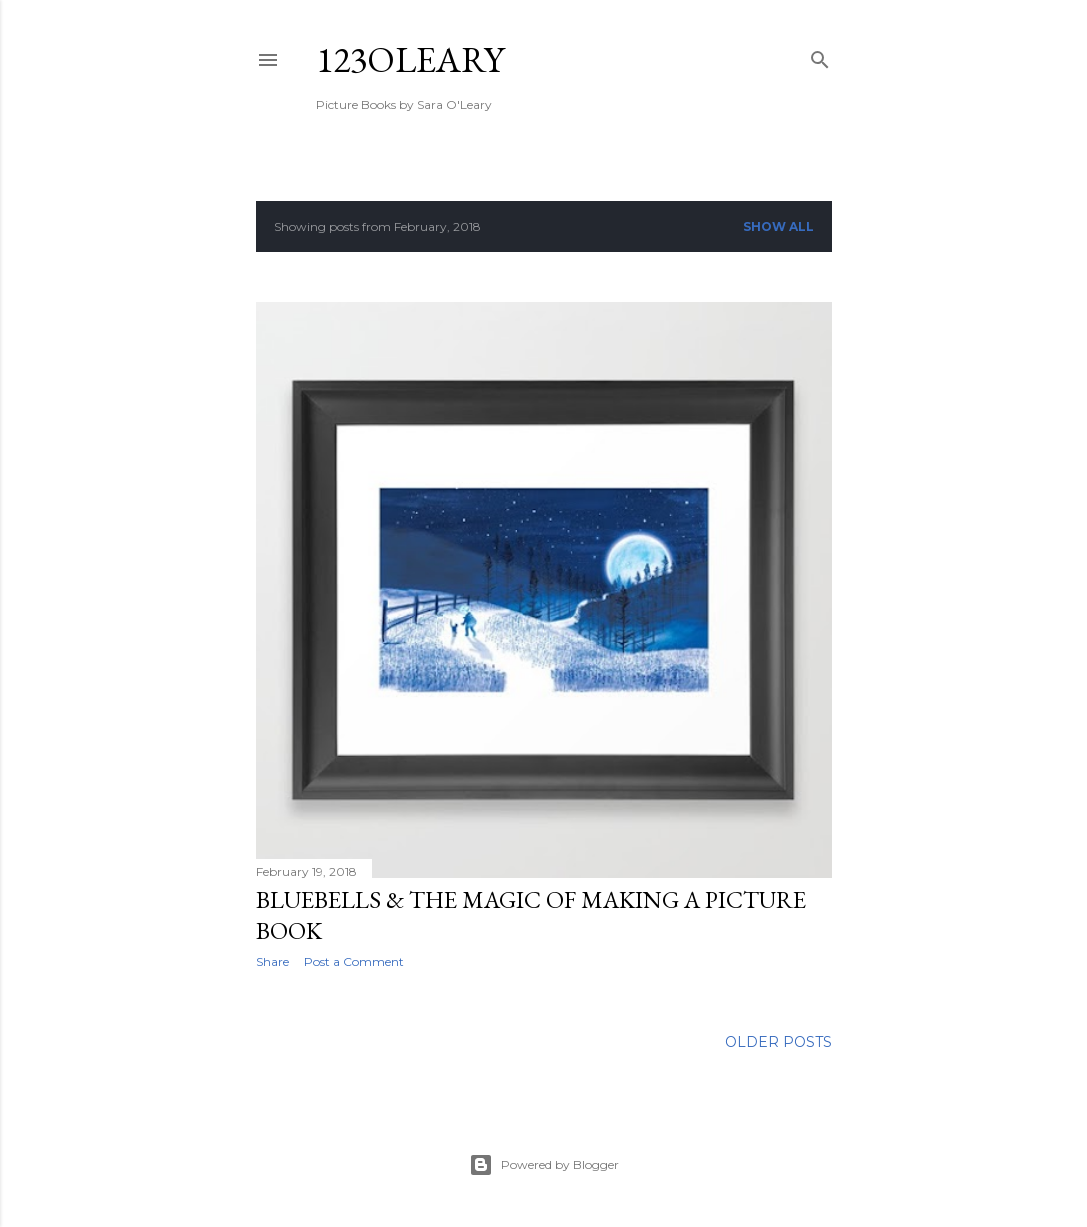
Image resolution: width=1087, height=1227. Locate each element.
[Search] (820, 55)
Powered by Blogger (544, 1165)
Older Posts (778, 1042)
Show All (778, 226)
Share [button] (272, 961)
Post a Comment (354, 961)
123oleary (410, 59)
